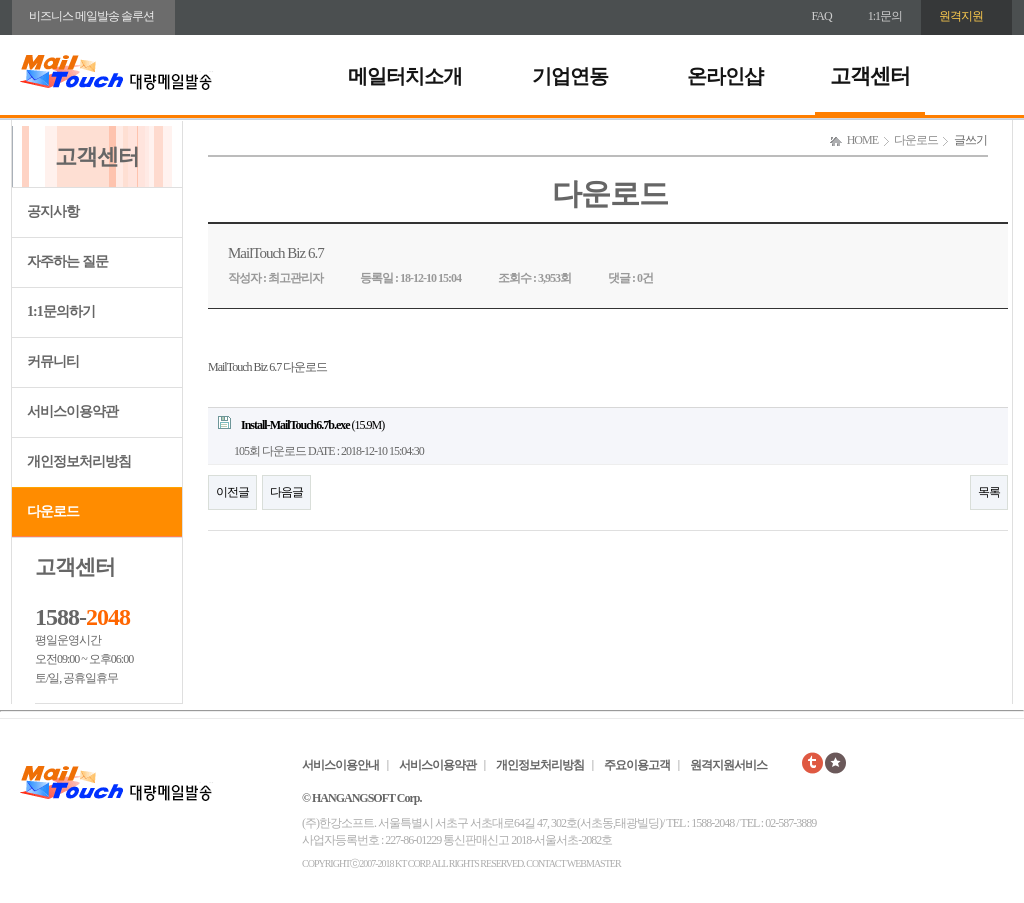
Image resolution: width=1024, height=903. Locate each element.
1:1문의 (885, 16)
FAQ (822, 16)
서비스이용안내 (340, 765)
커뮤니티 (53, 361)
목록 (989, 492)
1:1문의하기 (61, 311)
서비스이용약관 (72, 411)
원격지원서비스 (728, 765)
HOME (862, 140)
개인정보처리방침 (79, 461)
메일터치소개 (405, 76)
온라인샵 (725, 76)
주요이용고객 (637, 765)
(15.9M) (301, 424)
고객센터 (870, 76)
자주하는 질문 (67, 261)
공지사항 (53, 211)
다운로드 (53, 511)
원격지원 (961, 16)
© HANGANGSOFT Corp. (361, 798)
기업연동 (570, 76)
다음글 (286, 492)
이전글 (232, 492)
